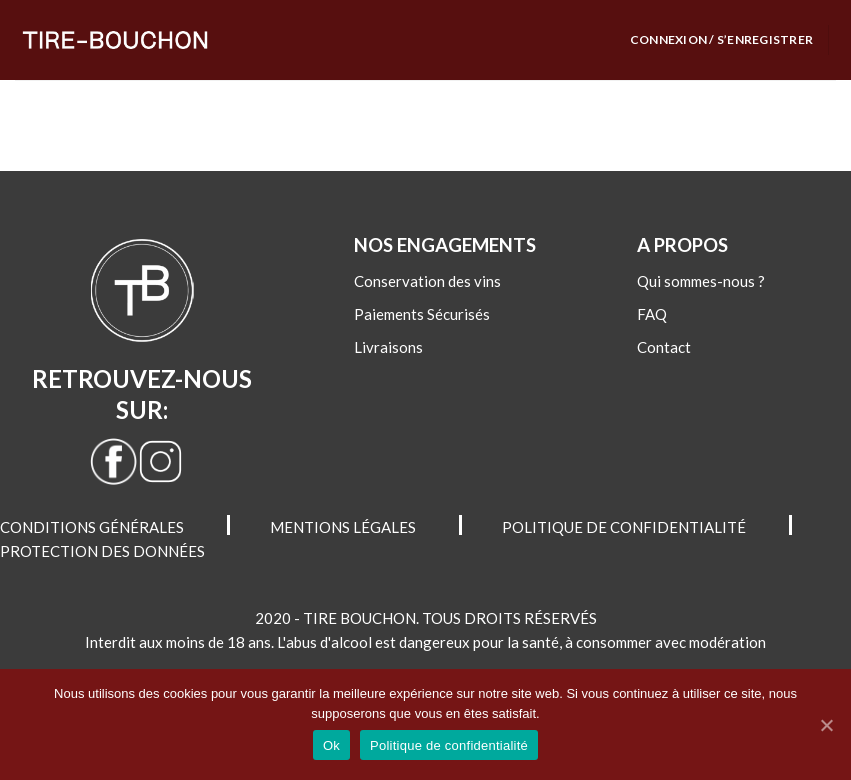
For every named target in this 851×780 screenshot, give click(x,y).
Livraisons (388, 347)
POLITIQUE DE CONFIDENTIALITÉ (624, 527)
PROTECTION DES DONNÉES (102, 551)
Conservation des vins (427, 281)
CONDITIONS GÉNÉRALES (92, 527)
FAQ (652, 314)
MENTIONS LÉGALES (343, 527)
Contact (664, 347)
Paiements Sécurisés (422, 314)
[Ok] (826, 725)
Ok (331, 745)
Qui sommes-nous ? (701, 281)
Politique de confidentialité (449, 745)
